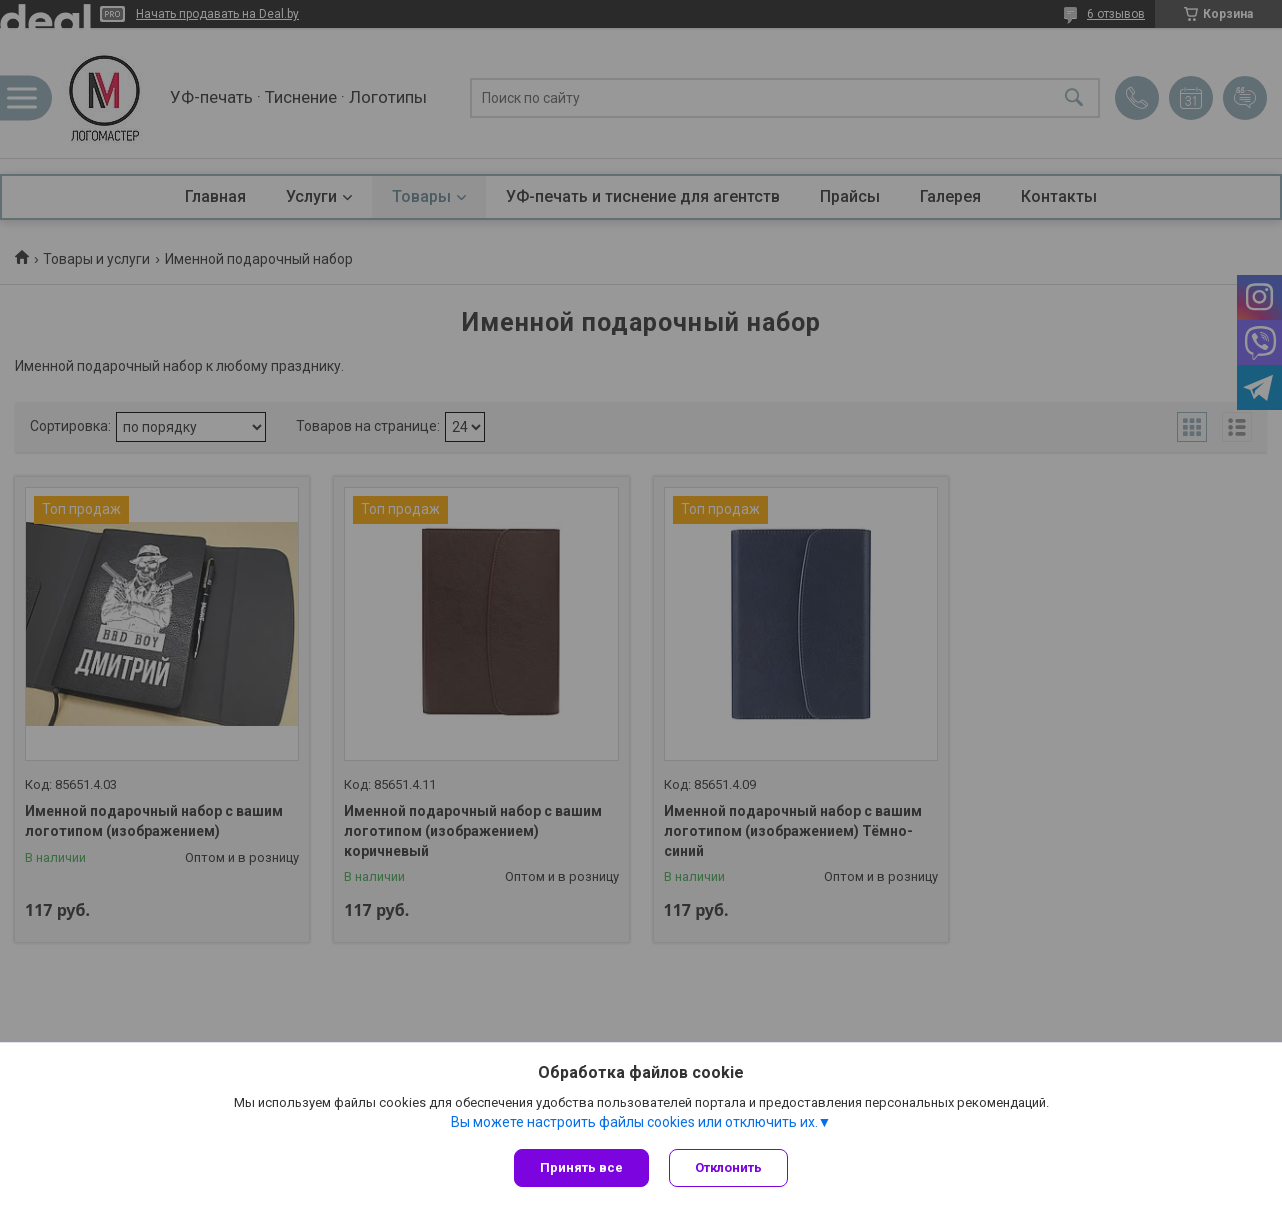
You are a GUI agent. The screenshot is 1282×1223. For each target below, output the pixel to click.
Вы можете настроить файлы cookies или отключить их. (634, 1122)
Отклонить (728, 1167)
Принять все (581, 1167)
